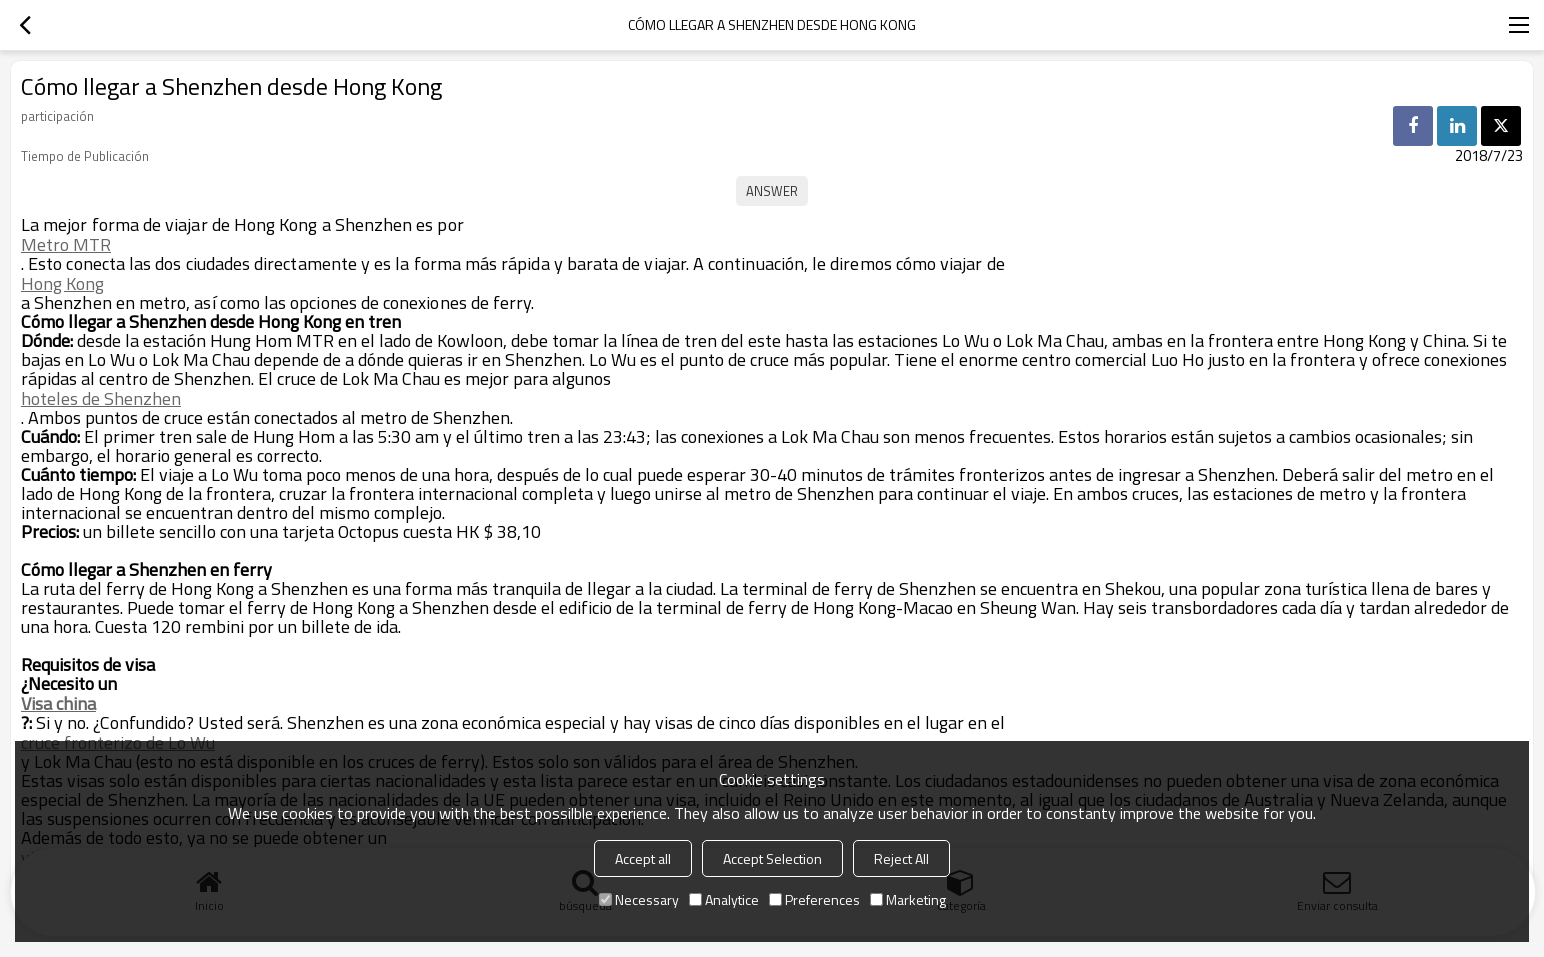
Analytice (724, 899)
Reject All (901, 858)
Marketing (908, 899)
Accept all (643, 858)
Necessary (639, 899)
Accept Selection (772, 858)
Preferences (814, 899)
